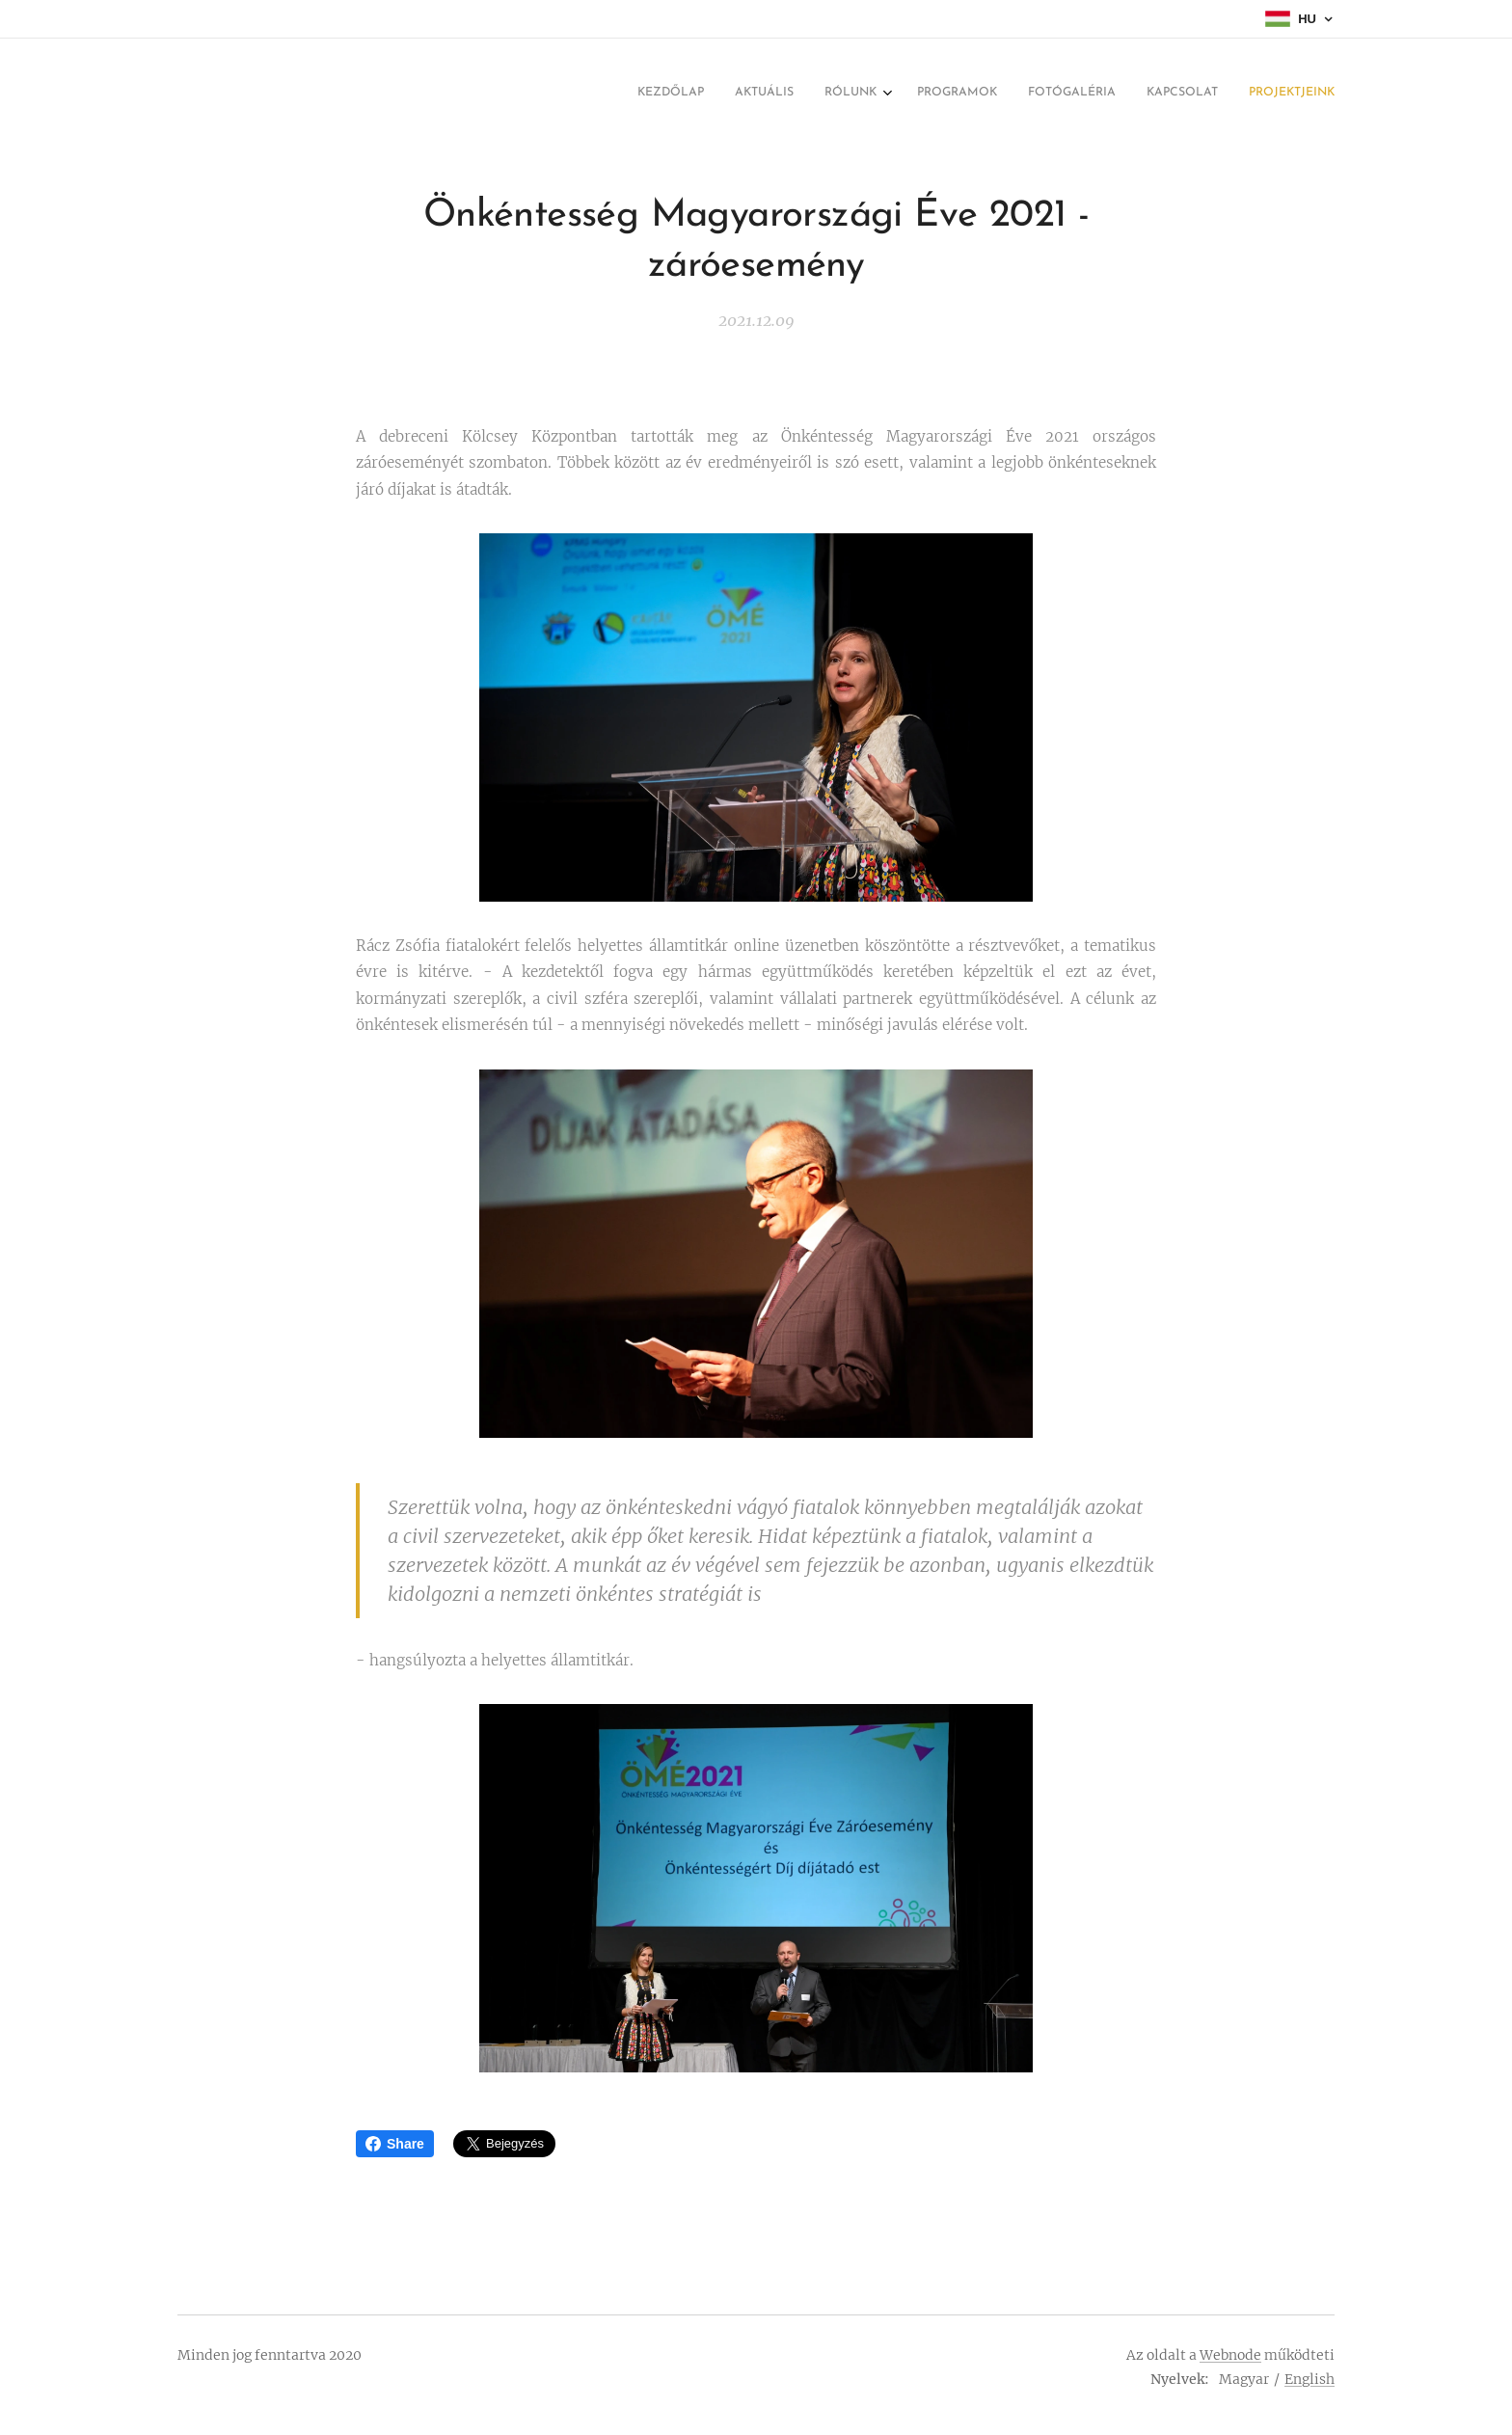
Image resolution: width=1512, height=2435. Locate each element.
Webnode (1230, 2355)
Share (394, 2143)
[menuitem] (1145, 93)
